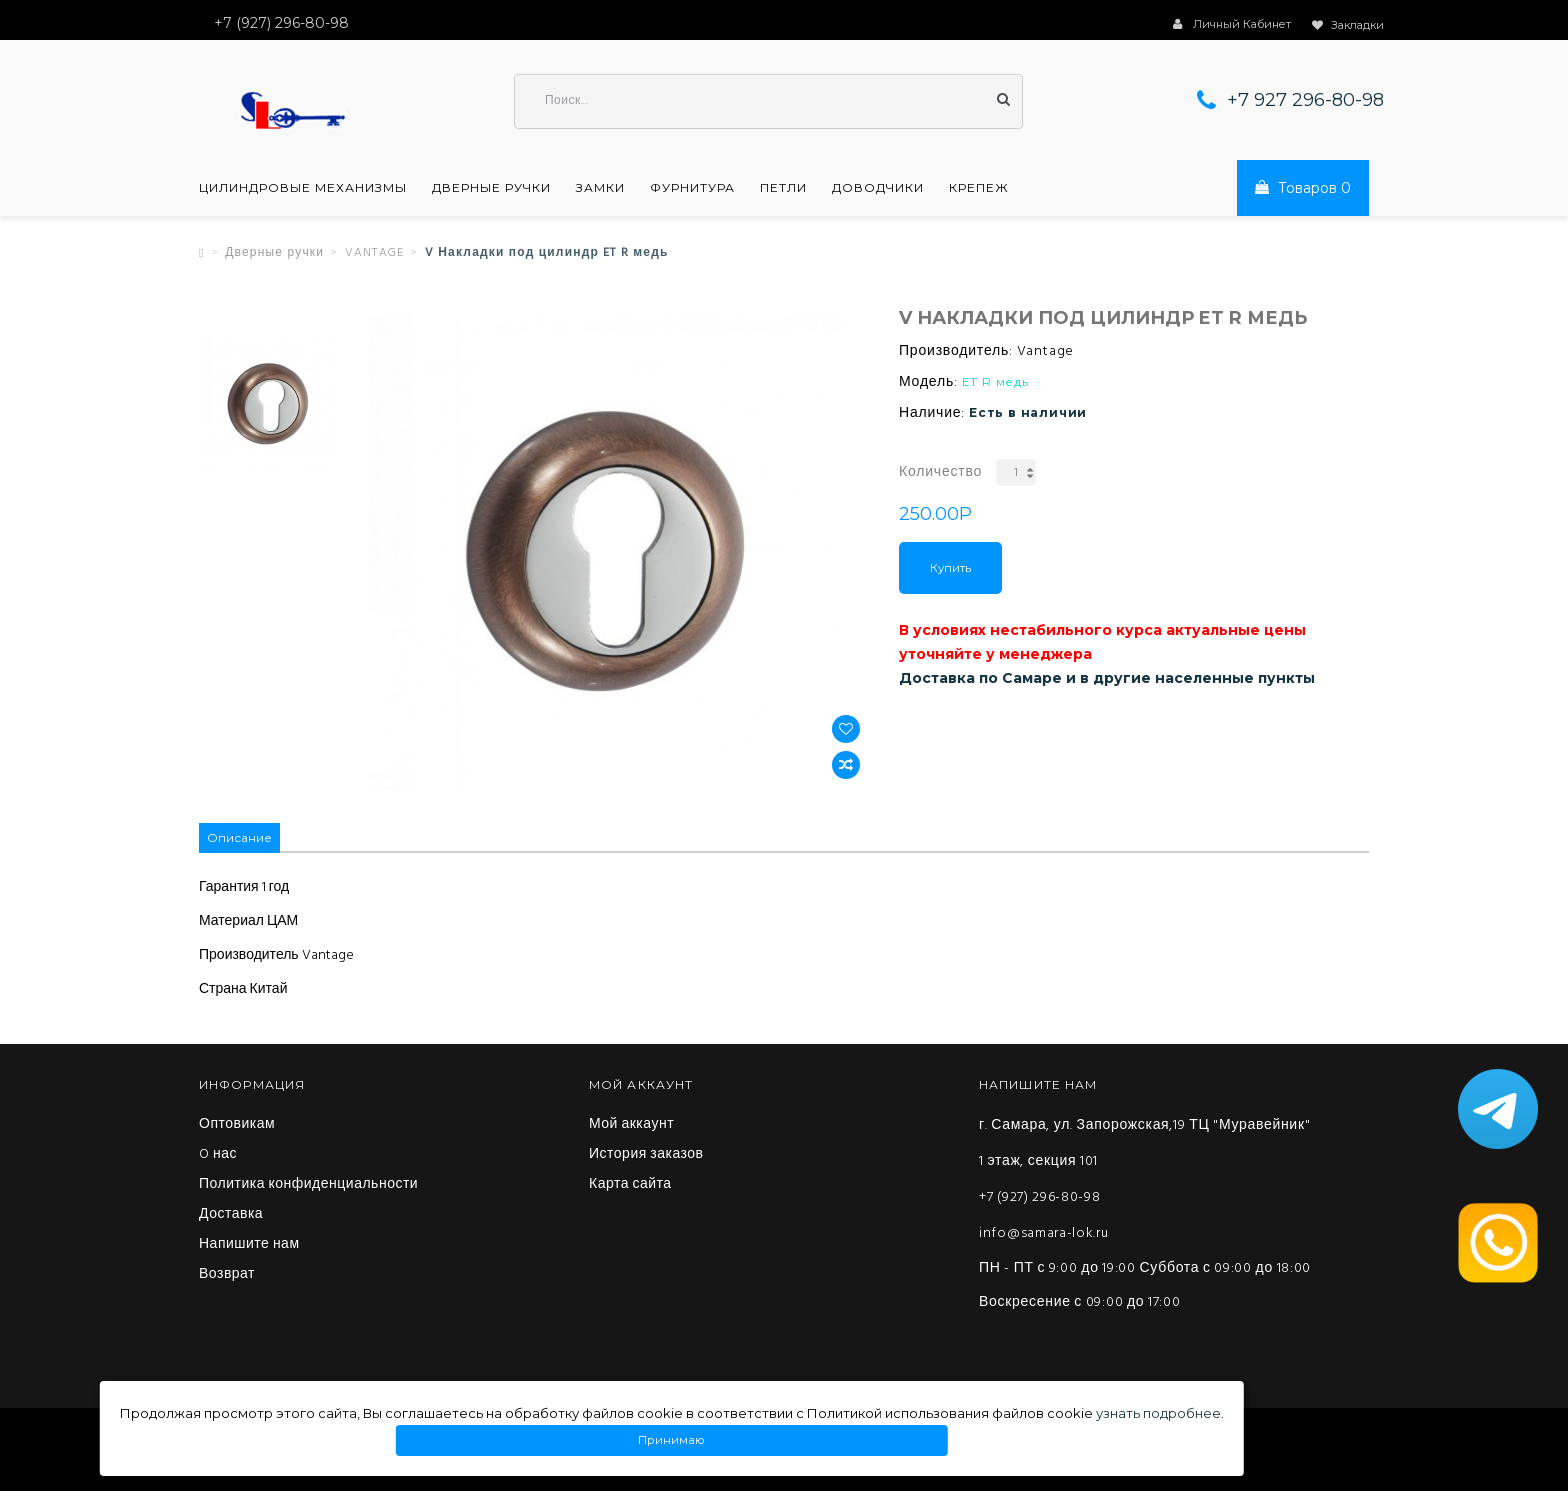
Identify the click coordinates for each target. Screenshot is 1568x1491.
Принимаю (672, 1440)
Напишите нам (249, 1245)
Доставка (231, 1215)
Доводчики (878, 188)
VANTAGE (374, 253)
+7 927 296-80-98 (1305, 100)
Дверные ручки (491, 188)
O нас (218, 1155)
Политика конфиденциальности (308, 1185)
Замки (600, 188)
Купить (950, 568)
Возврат (227, 1275)
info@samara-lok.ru (1044, 1233)
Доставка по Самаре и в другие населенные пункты (1107, 678)
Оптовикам (237, 1125)
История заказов (646, 1155)
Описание (239, 837)
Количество (940, 472)
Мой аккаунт (631, 1125)
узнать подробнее (1158, 1413)
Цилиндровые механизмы (303, 188)
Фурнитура (692, 188)
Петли (783, 188)
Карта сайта (630, 1185)
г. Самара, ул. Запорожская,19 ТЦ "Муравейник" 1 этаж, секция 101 (1144, 1143)
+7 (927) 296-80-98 (1040, 1197)
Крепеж (979, 188)
